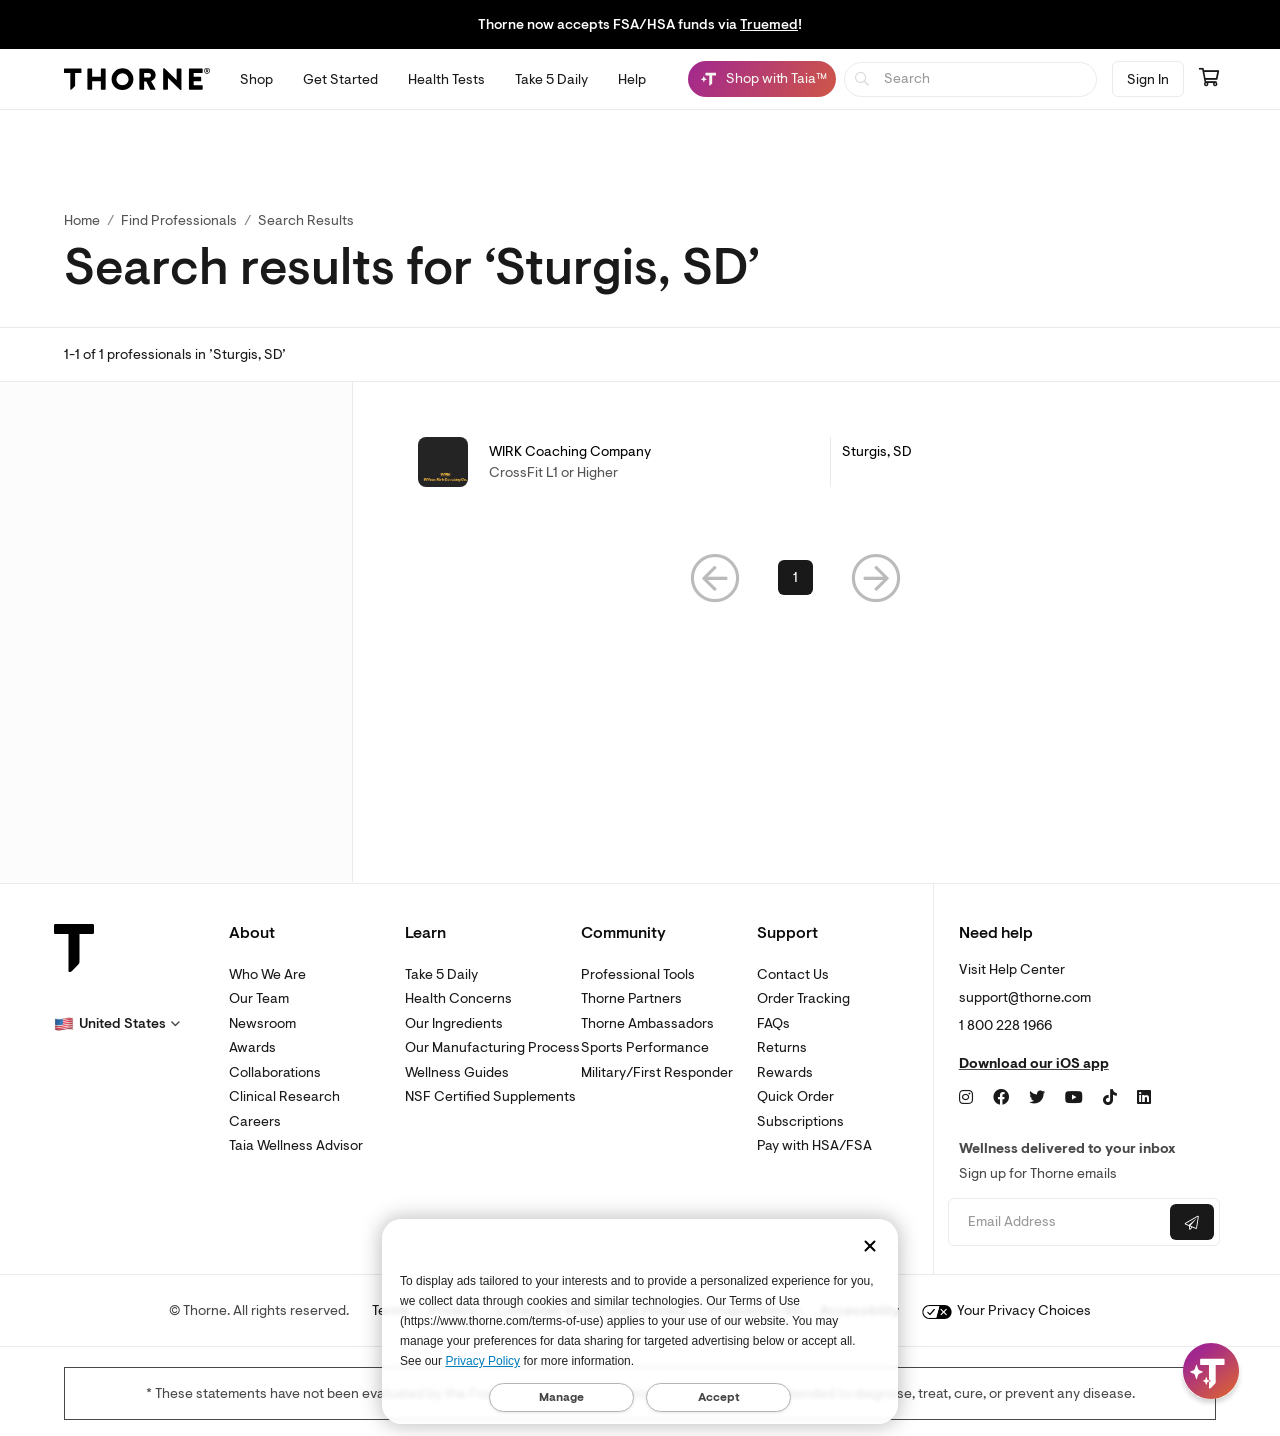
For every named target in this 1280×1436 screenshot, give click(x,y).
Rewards (785, 1072)
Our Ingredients (454, 1023)
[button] (715, 577)
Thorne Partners (631, 998)
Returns (782, 1047)
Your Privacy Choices (1006, 1310)
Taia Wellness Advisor (296, 1145)
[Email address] (1056, 1222)
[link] (795, 462)
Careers (255, 1121)
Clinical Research (284, 1096)
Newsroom (262, 1023)
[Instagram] (966, 1098)
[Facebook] (1001, 1098)
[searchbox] (970, 79)
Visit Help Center (1012, 969)
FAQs (773, 1023)
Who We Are (267, 974)
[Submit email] (1192, 1222)
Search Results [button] (306, 220)
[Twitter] (1037, 1098)
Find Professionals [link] (179, 220)
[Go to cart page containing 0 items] (1209, 79)
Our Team (259, 998)
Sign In (1148, 79)
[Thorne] (137, 79)
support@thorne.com (1025, 997)
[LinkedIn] (1144, 1098)
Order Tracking (803, 998)
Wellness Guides (457, 1072)
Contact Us (793, 974)
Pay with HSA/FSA (814, 1145)
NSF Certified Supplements (490, 1096)
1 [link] (795, 577)
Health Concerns (458, 998)
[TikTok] (1110, 1098)
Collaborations (275, 1072)
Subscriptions (800, 1121)
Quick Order (795, 1096)
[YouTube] (1074, 1098)
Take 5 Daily (441, 974)
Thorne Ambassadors (647, 1023)
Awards (252, 1047)
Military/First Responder (657, 1072)
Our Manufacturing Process (492, 1047)
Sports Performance (645, 1047)
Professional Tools (638, 974)
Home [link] (82, 220)
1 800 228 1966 (1005, 1025)
